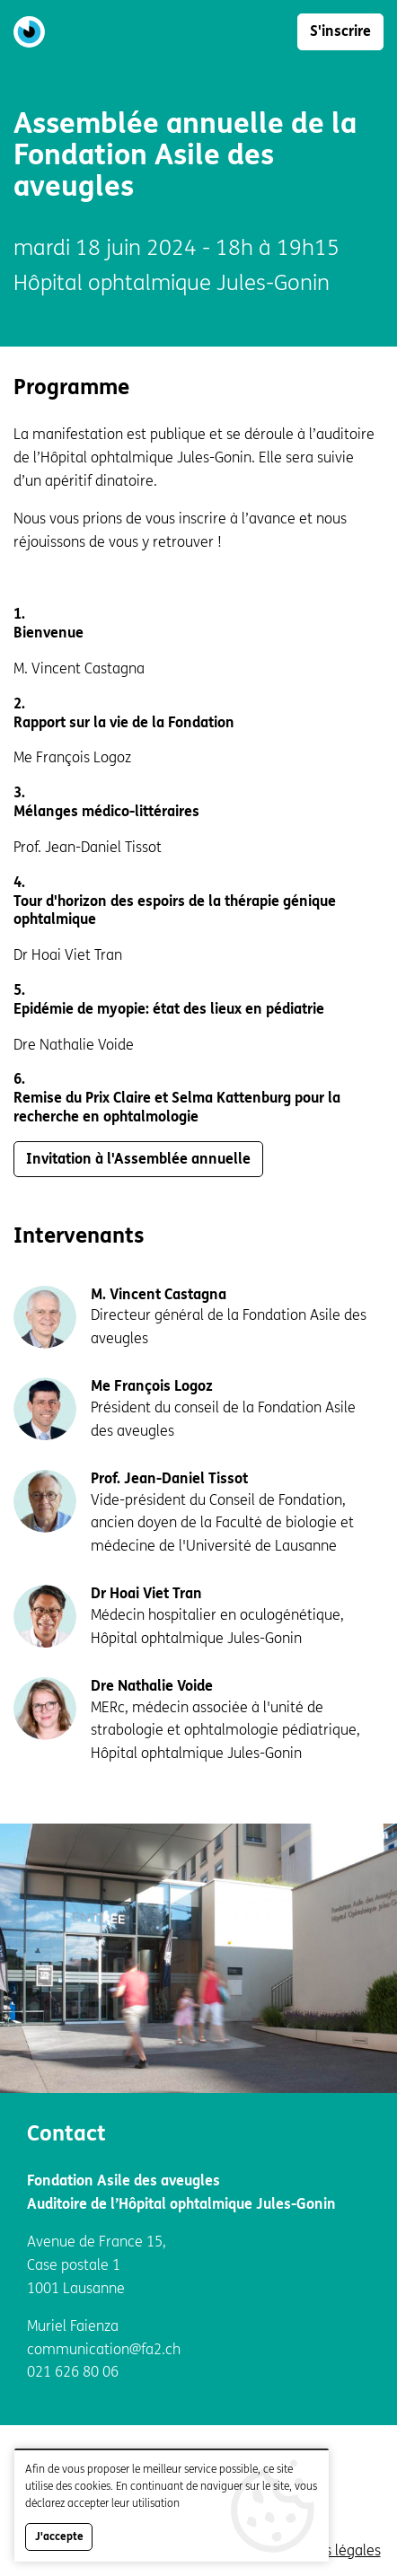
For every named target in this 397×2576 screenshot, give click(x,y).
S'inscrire (340, 31)
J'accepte (59, 2543)
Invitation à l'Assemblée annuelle (138, 1158)
